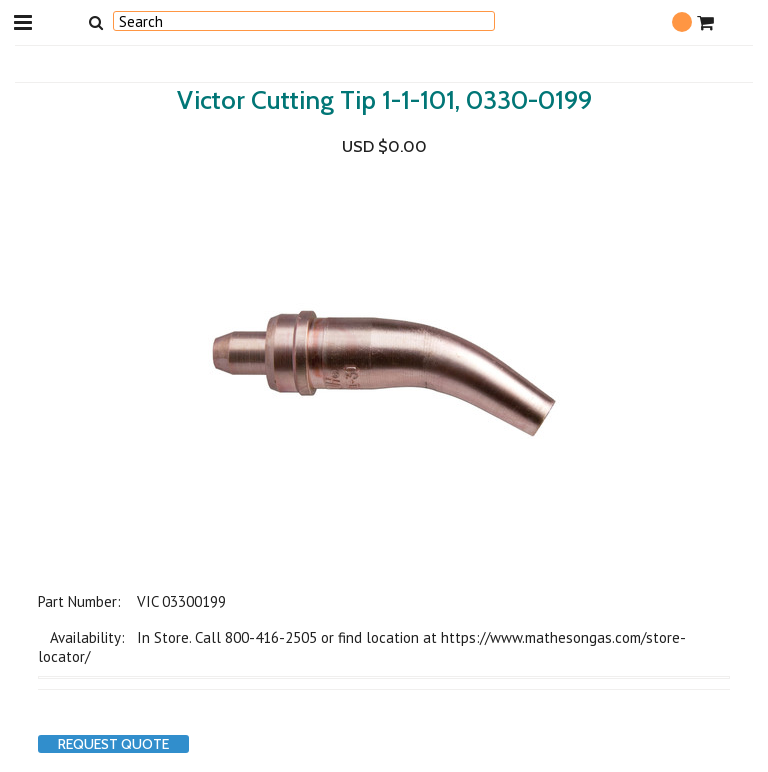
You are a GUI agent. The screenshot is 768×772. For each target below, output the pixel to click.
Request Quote (113, 744)
